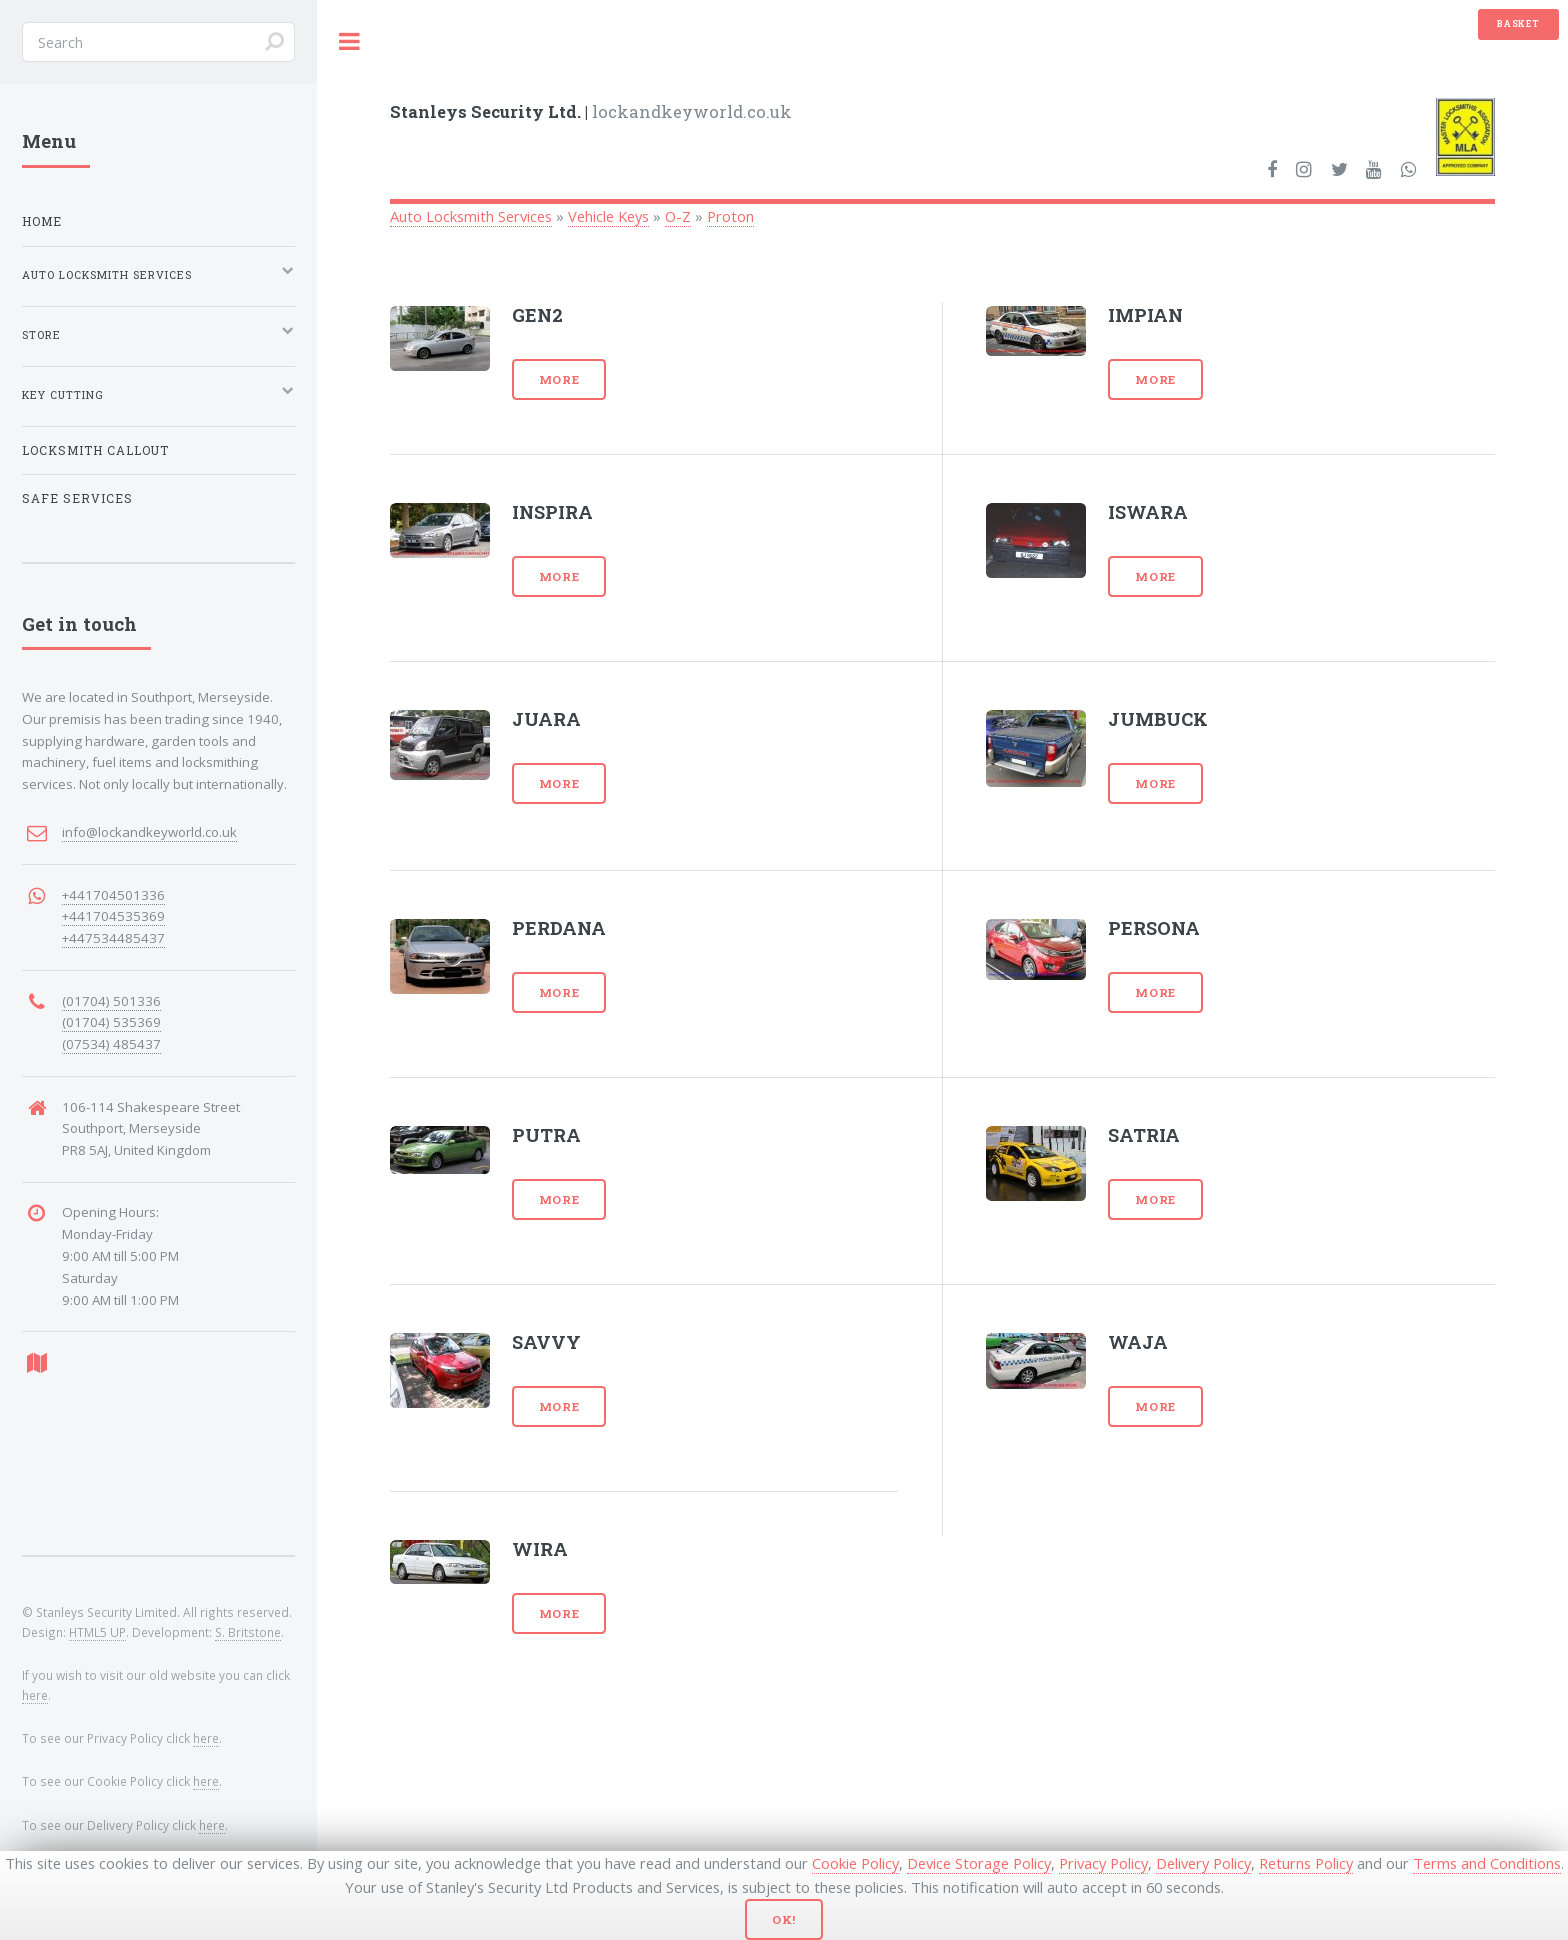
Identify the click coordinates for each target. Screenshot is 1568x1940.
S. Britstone (248, 1632)
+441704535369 (113, 916)
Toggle (350, 41)
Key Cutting (63, 395)
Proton (730, 216)
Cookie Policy (855, 1863)
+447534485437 (113, 938)
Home (42, 221)
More (560, 379)
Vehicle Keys (608, 216)
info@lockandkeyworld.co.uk (149, 832)
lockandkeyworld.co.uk (591, 111)
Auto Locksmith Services (471, 216)
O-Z (678, 216)
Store (41, 335)
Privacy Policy (1103, 1863)
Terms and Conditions (1487, 1863)
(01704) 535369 (111, 1022)
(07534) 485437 (111, 1044)
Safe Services (77, 498)
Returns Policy (1306, 1863)
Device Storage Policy (979, 1863)
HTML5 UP (97, 1632)
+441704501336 (113, 895)
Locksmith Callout (95, 450)
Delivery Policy (1203, 1863)
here (35, 1695)
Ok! (784, 1919)
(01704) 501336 (111, 1001)
